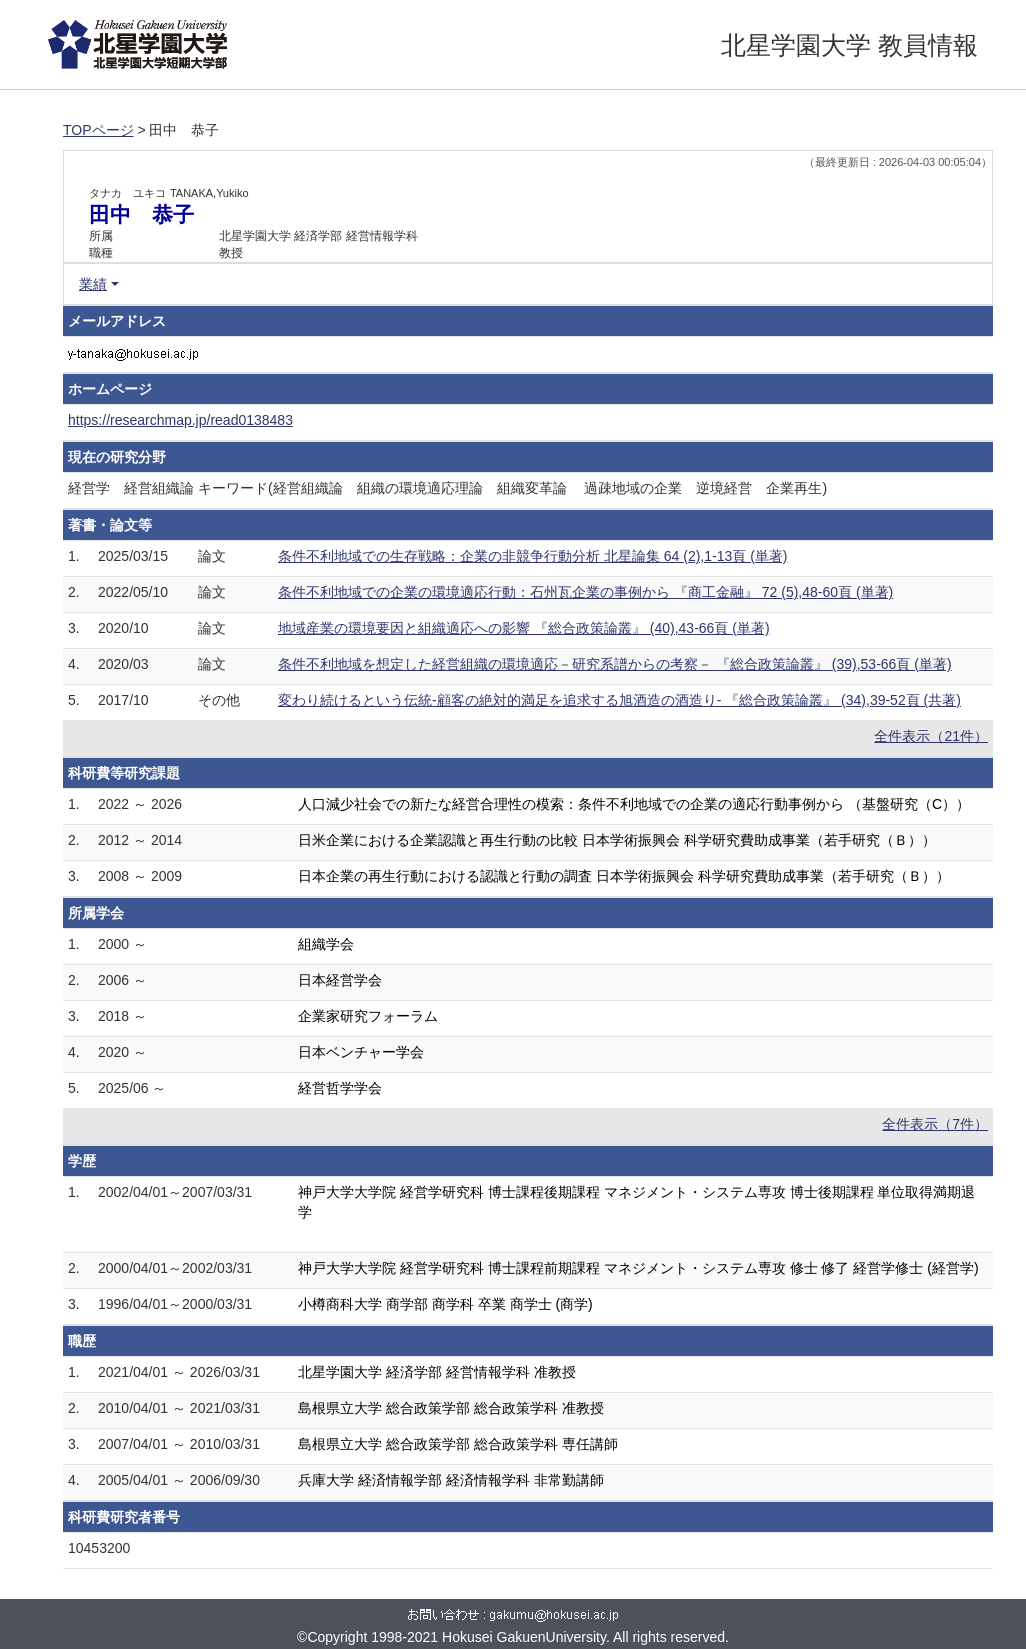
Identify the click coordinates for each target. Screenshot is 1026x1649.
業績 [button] (93, 284)
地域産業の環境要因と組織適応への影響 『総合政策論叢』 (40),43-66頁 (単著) (524, 628)
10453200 (99, 1548)
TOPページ (98, 130)
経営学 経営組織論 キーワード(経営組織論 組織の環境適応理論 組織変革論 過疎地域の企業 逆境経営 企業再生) (447, 488)
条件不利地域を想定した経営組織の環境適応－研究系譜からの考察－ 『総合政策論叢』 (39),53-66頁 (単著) (615, 664)
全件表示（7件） (935, 1124)
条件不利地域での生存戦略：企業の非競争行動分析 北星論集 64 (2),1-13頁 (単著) (532, 556)
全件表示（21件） (931, 736)
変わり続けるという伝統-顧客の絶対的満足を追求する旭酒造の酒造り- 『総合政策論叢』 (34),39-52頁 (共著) (619, 700)
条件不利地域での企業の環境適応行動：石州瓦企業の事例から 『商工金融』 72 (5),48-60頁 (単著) (585, 592)
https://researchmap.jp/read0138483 (180, 420)
